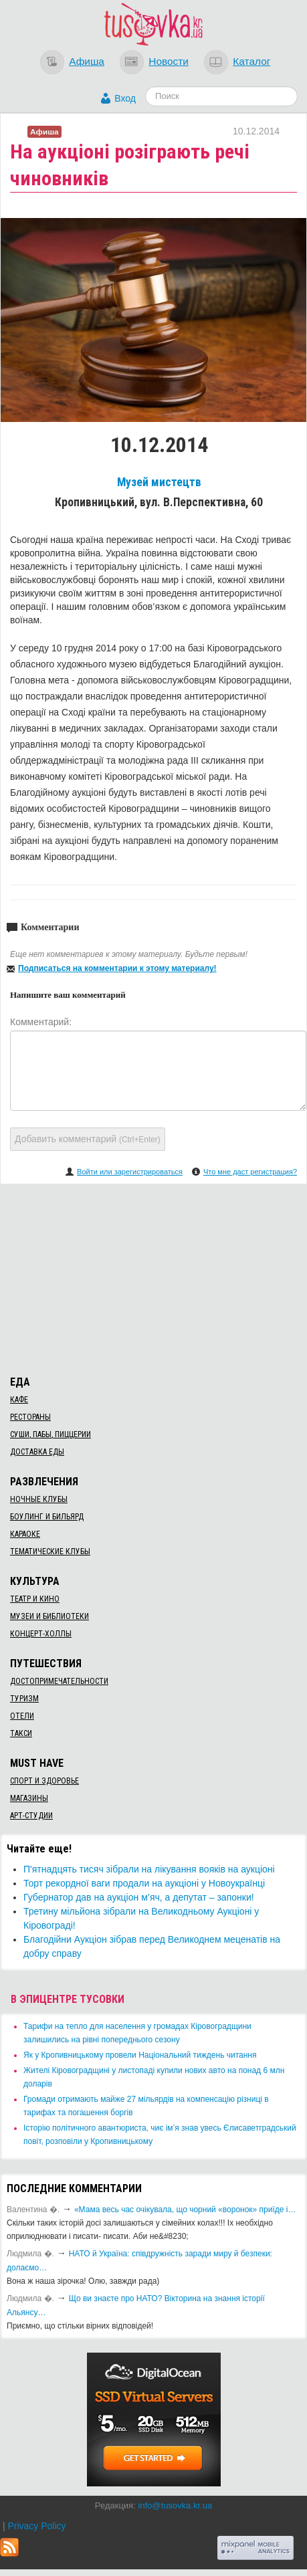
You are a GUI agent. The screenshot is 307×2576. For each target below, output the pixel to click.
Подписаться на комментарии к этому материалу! (117, 968)
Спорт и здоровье (44, 1781)
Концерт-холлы (41, 1633)
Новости (168, 61)
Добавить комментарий (88, 1139)
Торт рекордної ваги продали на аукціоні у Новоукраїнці (144, 1883)
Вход (125, 98)
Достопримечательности (59, 1681)
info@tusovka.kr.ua (175, 2505)
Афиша (86, 61)
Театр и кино (35, 1599)
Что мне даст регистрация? (250, 1172)
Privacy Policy (36, 2525)
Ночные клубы (39, 1499)
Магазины (29, 1798)
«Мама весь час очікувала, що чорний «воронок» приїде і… (185, 2209)
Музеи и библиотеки (49, 1616)
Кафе (19, 1399)
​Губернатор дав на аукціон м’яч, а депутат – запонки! (138, 1897)
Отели (22, 1716)
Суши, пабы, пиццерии (50, 1434)
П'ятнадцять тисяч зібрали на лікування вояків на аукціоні (149, 1869)
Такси (21, 1733)
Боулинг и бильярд (47, 1516)
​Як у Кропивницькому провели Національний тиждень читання (139, 2055)
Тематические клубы (50, 1551)
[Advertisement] (154, 1277)
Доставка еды (37, 1452)
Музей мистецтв (159, 482)
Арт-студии (31, 1815)
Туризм (24, 1698)
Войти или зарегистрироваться (130, 1172)
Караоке (25, 1534)
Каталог (251, 61)
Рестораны (30, 1417)
